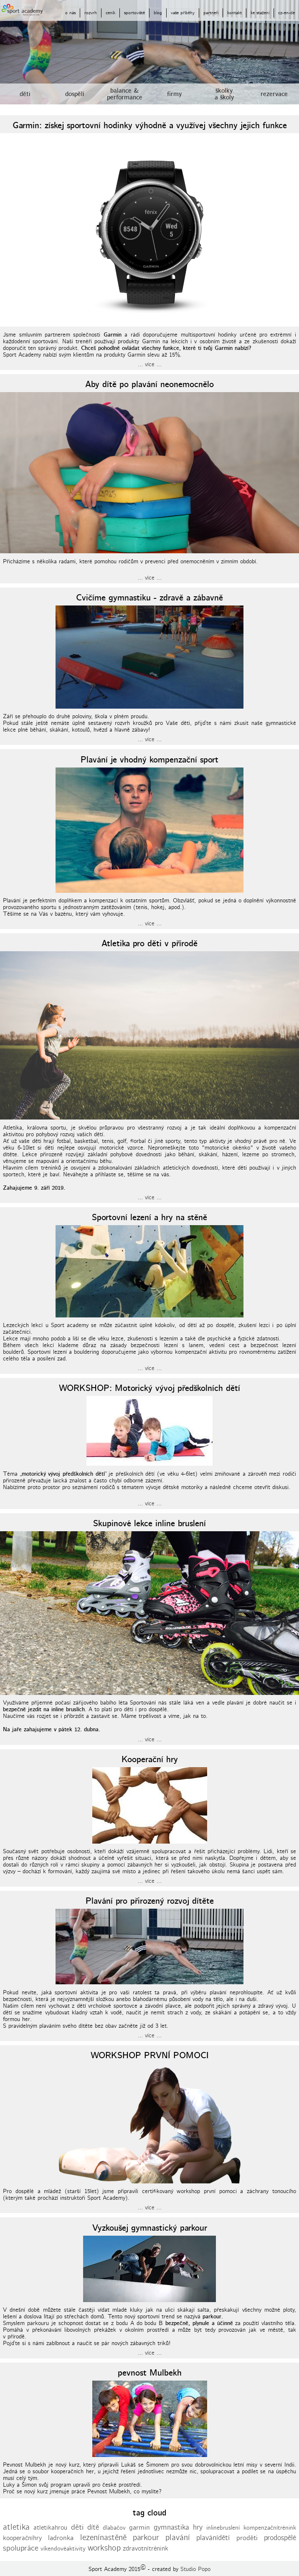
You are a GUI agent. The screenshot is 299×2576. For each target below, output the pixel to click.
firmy (174, 94)
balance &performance (124, 94)
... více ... (150, 364)
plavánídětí (213, 2538)
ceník (110, 13)
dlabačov (114, 2528)
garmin (139, 2527)
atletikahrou (50, 2528)
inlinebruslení (223, 2528)
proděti (247, 2538)
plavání (177, 2538)
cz (280, 13)
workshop (104, 2548)
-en (285, 13)
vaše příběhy (183, 13)
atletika (16, 2527)
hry (198, 2527)
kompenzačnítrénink (269, 2528)
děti (25, 94)
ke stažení (260, 13)
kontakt (234, 13)
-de (292, 13)
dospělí (74, 94)
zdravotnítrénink (145, 2549)
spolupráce (20, 2548)
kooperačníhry (22, 2538)
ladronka (60, 2538)
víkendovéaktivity (63, 2549)
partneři (210, 13)
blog (158, 13)
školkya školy (224, 94)
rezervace (274, 94)
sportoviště (134, 13)
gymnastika (171, 2527)
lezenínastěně (103, 2538)
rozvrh (90, 13)
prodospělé (280, 2538)
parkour (146, 2538)
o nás (70, 13)
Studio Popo (195, 2569)
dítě (93, 2527)
